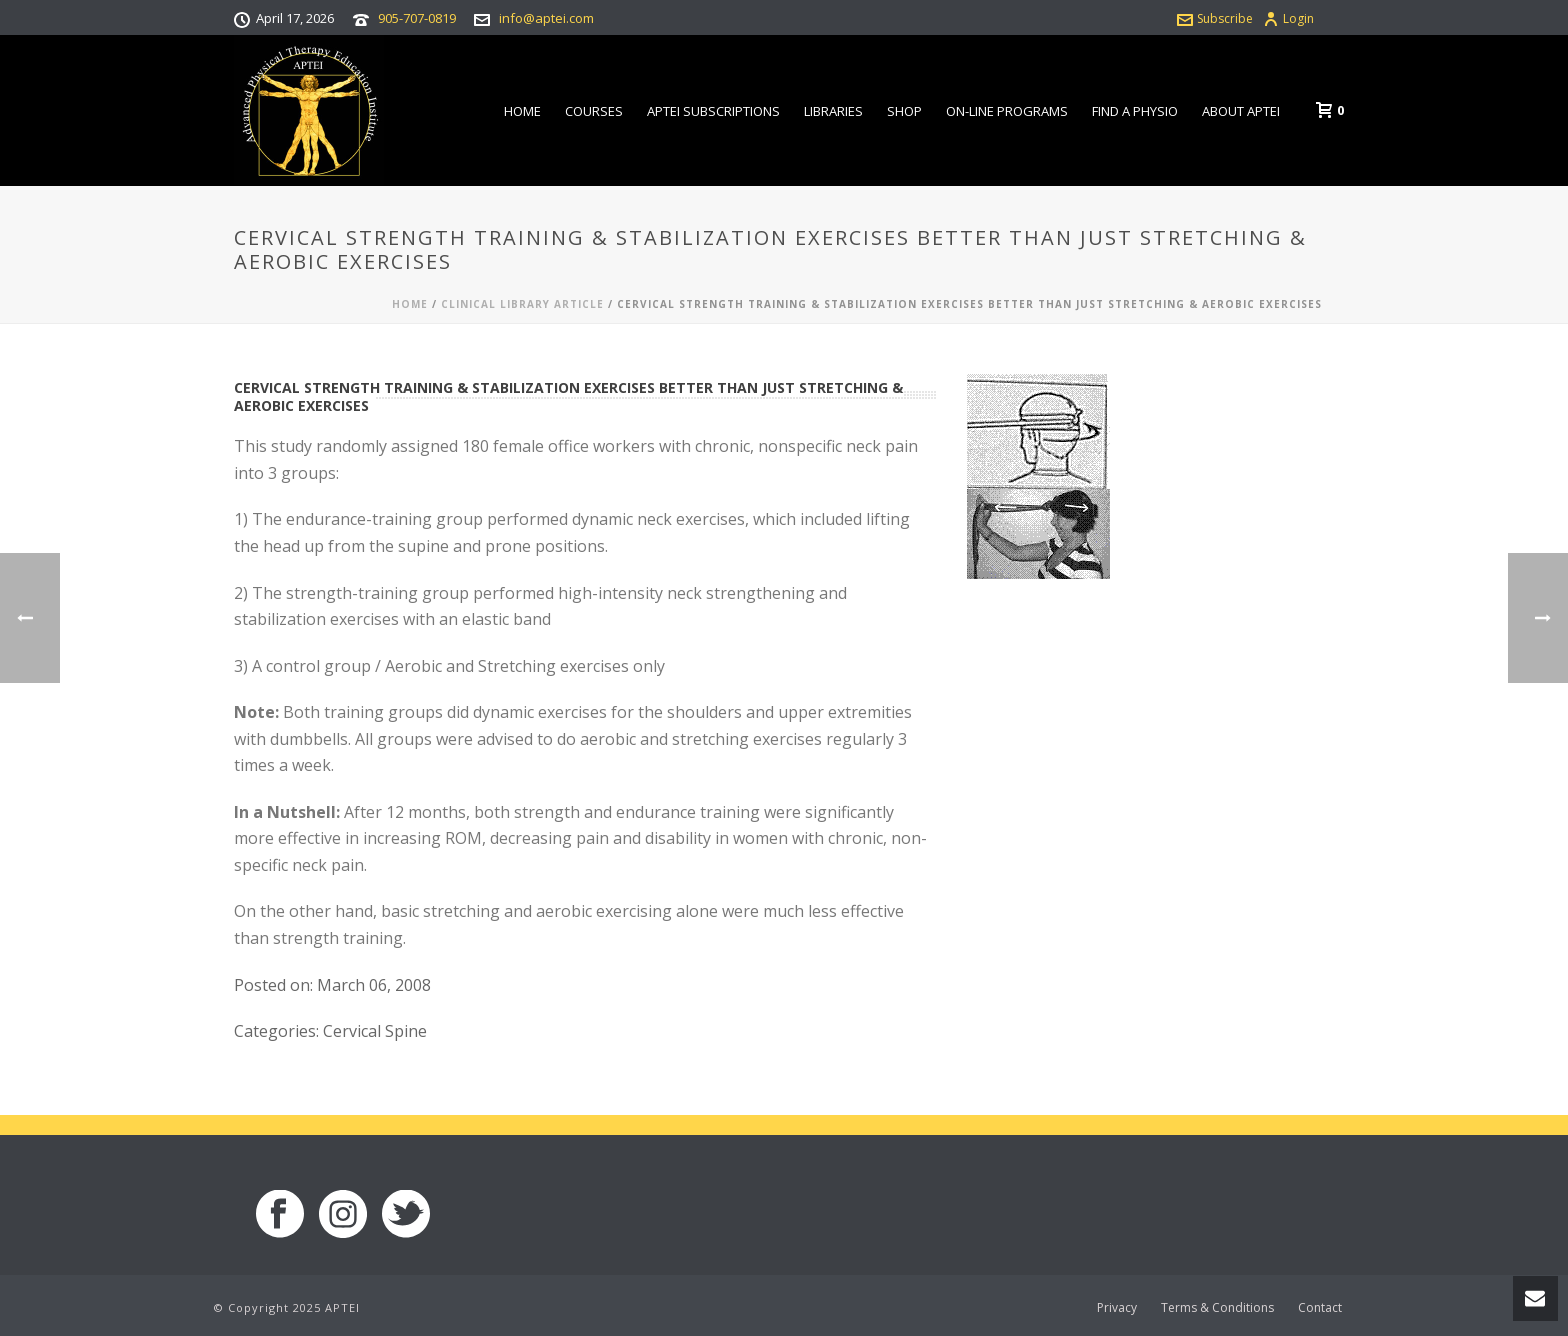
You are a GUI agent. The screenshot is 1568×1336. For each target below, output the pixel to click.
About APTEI (1241, 111)
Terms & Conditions (1217, 1308)
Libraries (833, 111)
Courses (594, 111)
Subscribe (1215, 18)
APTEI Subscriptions (713, 111)
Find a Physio (1135, 111)
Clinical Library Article (522, 304)
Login (1288, 18)
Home (522, 111)
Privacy (1117, 1308)
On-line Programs (1007, 111)
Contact (1320, 1308)
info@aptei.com (546, 18)
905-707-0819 (417, 18)
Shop (904, 111)
